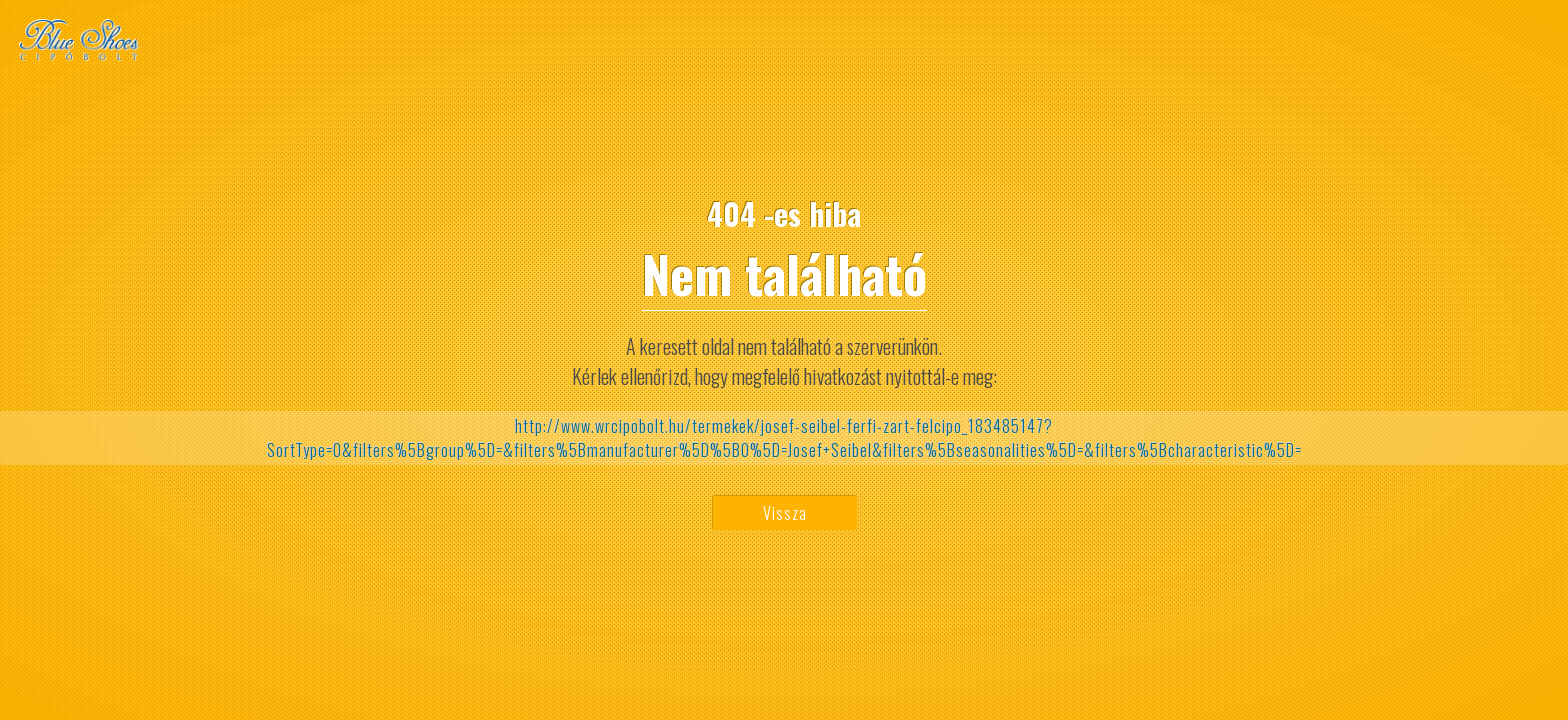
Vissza (785, 513)
